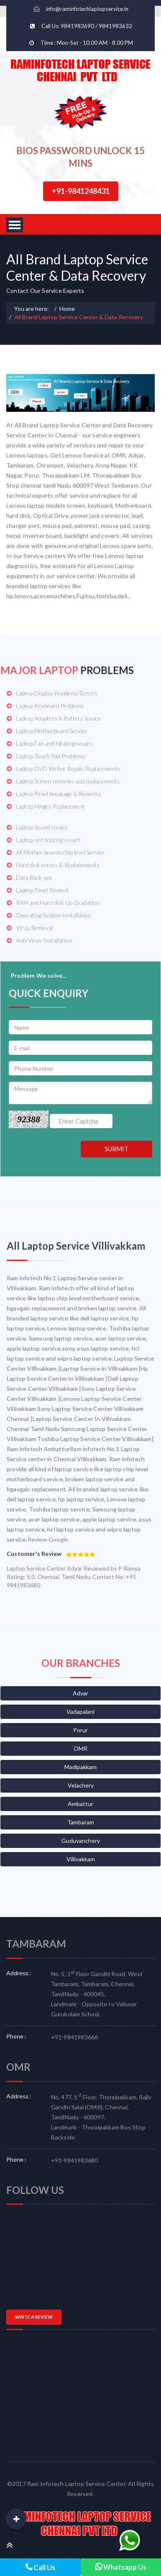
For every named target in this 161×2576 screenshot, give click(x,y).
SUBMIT (116, 1148)
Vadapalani (80, 1711)
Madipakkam (80, 1766)
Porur (80, 1730)
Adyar (80, 1693)
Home (67, 308)
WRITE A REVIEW (34, 2317)
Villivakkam (80, 1859)
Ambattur (80, 1803)
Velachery (81, 1785)
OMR (80, 1748)
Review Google (48, 1539)
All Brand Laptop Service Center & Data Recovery (78, 316)
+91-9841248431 (81, 191)
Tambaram (80, 1822)
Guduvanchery (80, 1840)
